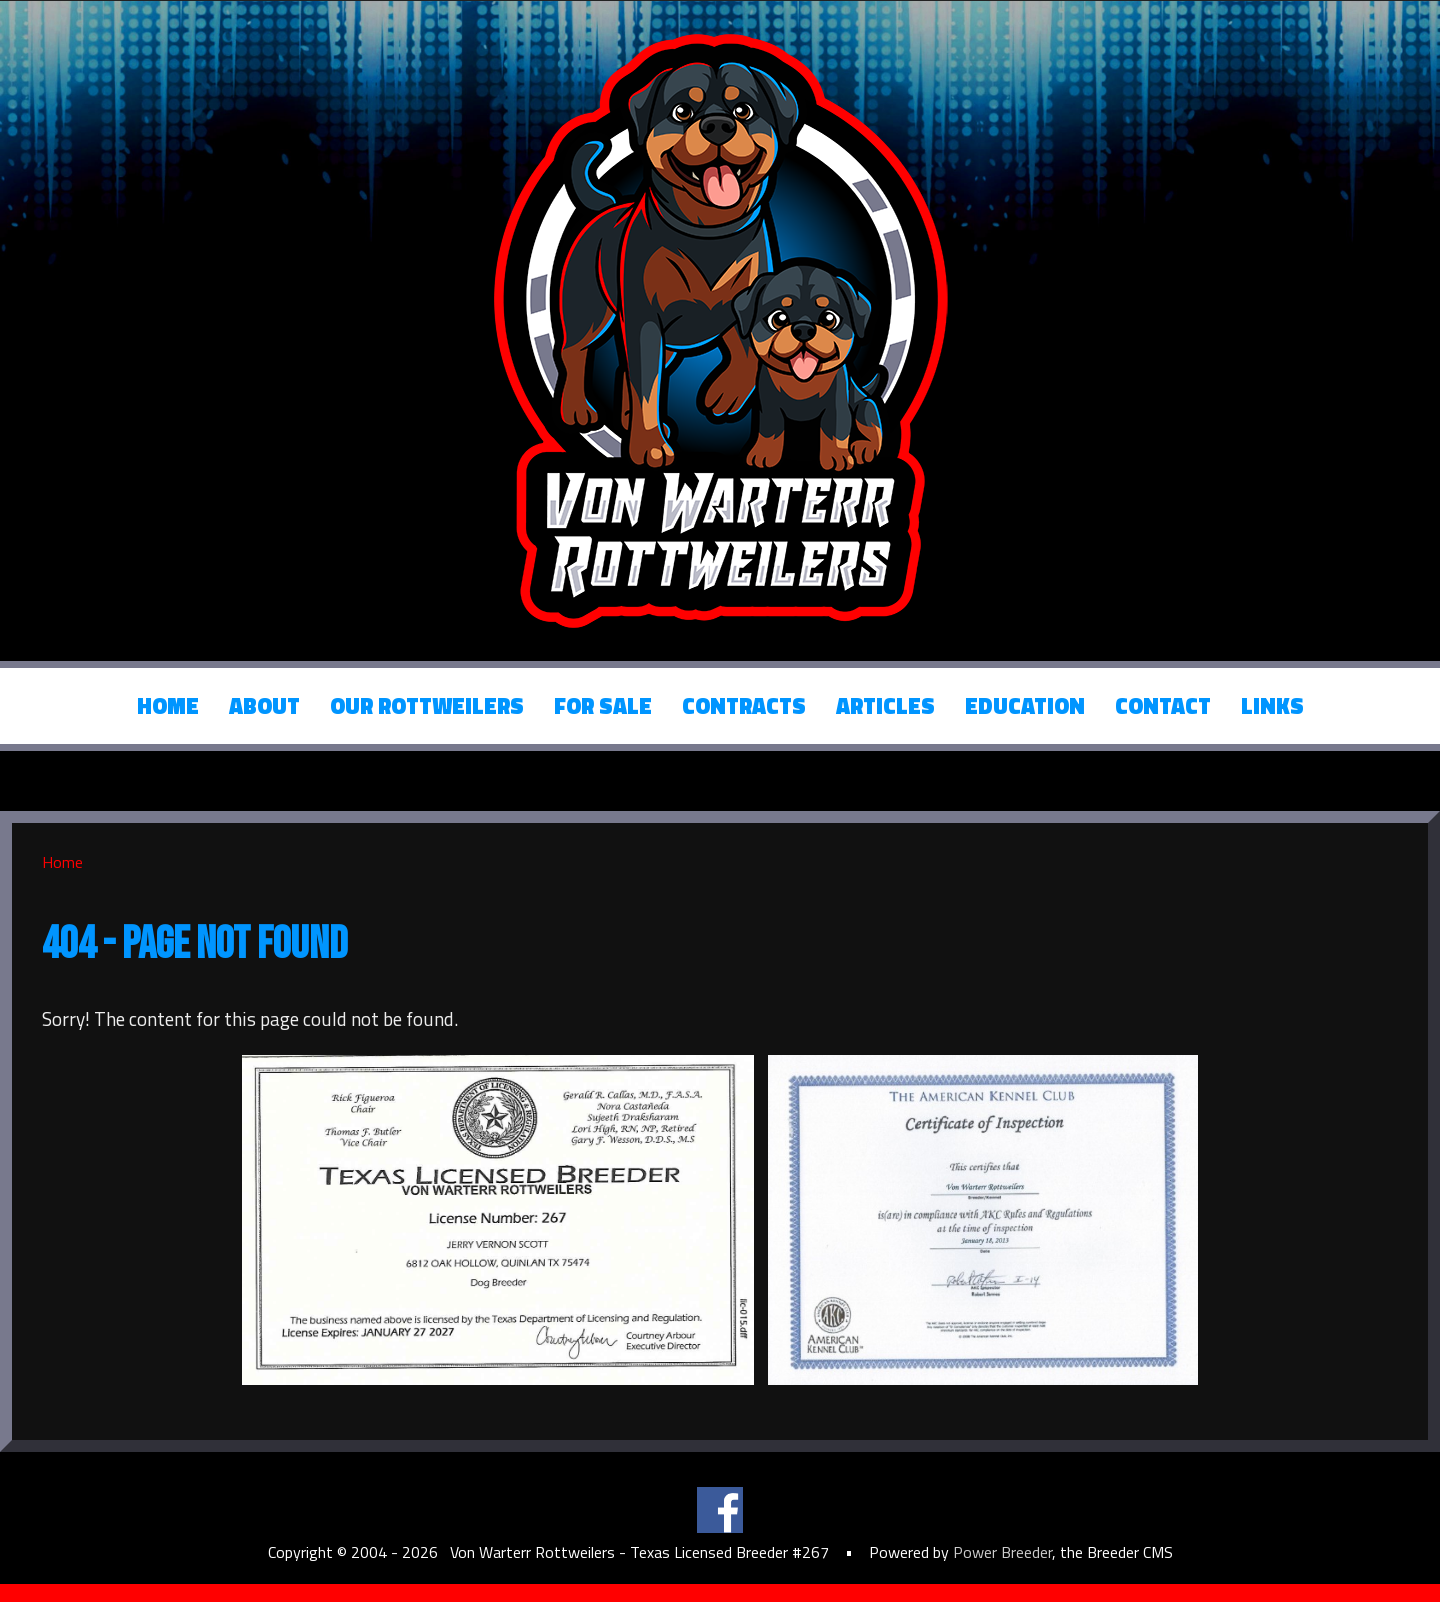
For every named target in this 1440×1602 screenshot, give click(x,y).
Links (1272, 706)
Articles (885, 706)
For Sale (603, 706)
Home (168, 706)
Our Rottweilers (427, 706)
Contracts (744, 706)
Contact (1163, 706)
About (264, 706)
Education (1025, 706)
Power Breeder (1002, 1552)
